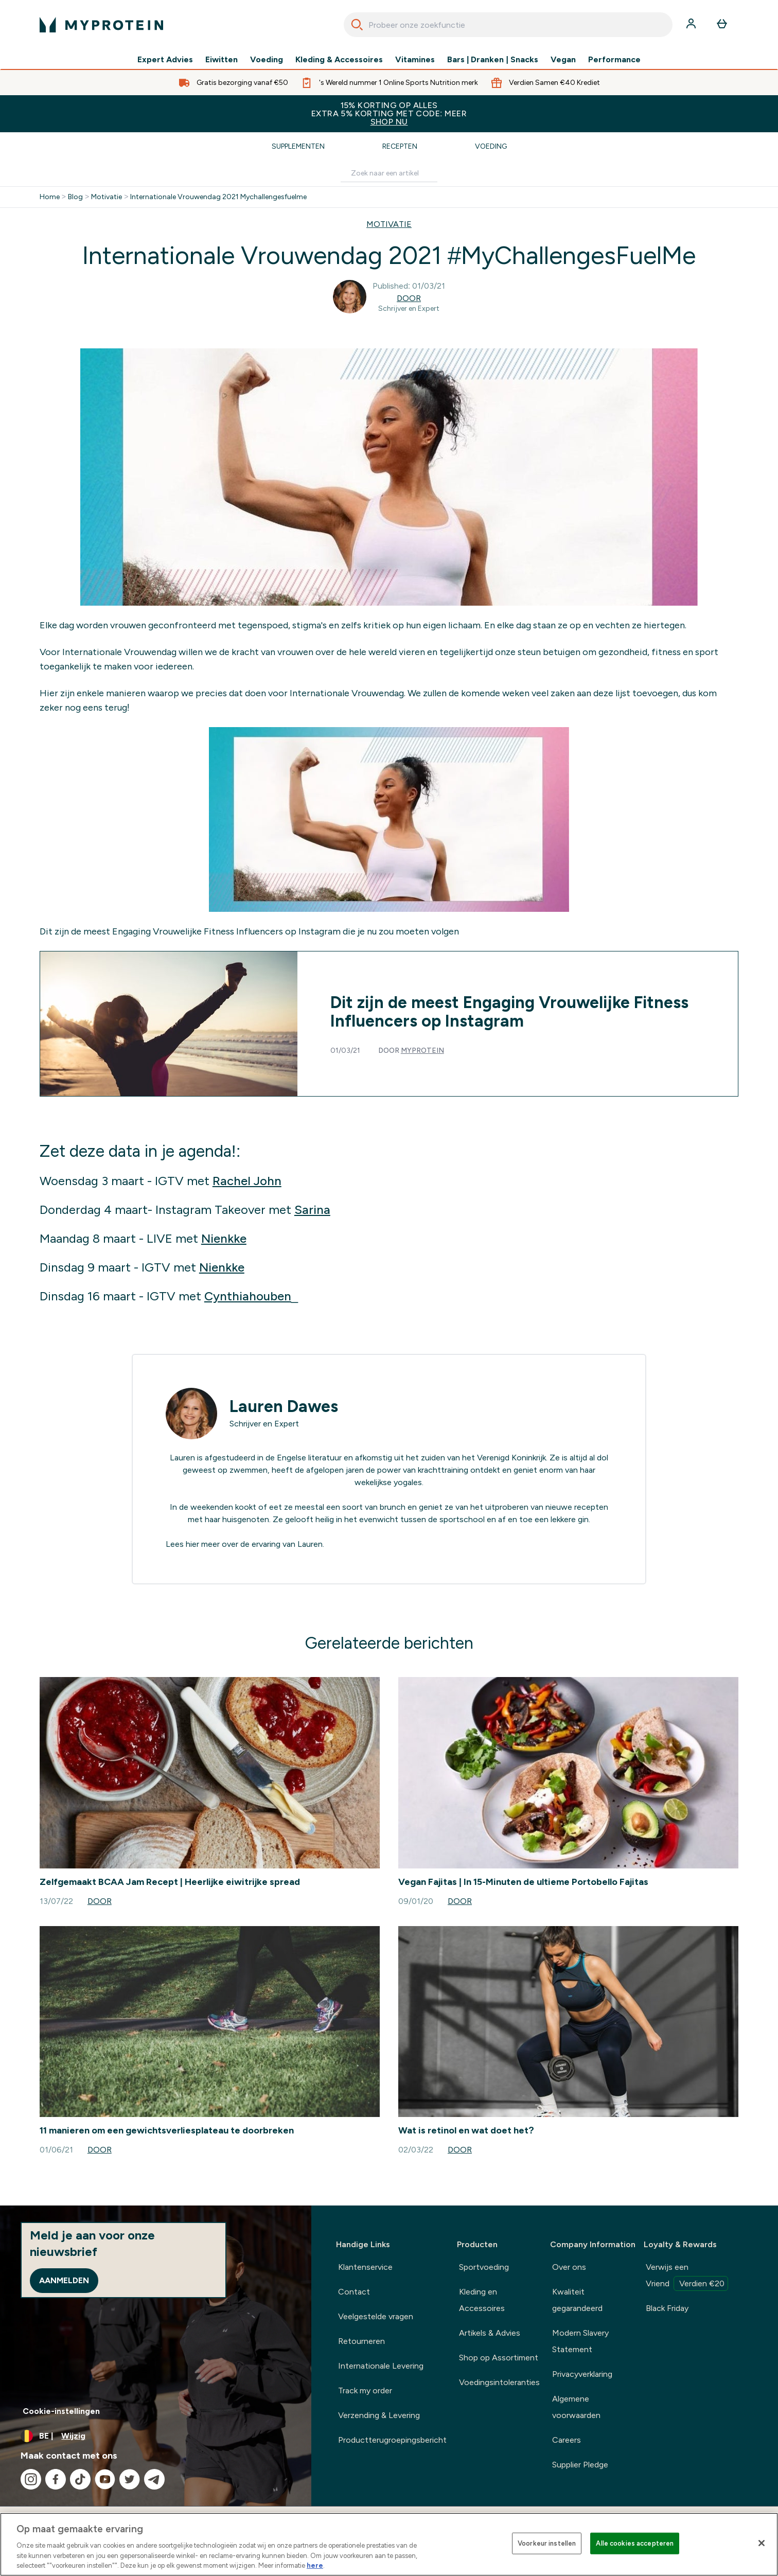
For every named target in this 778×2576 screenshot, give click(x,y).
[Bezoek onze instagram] (31, 2479)
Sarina (312, 1209)
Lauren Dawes (283, 1406)
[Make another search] (389, 173)
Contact (354, 2292)
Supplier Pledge (580, 2464)
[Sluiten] (761, 2543)
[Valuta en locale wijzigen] (156, 2436)
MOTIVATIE (389, 224)
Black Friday (667, 2308)
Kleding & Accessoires (339, 60)
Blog (75, 197)
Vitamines (415, 60)
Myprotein (422, 1050)
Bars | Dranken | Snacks (492, 60)
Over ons (569, 2267)
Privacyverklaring (582, 2374)
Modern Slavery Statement (580, 2341)
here (315, 2565)
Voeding (266, 60)
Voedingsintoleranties (499, 2382)
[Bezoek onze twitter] (129, 2479)
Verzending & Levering (379, 2415)
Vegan (563, 60)
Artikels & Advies (489, 2333)
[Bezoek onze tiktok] (80, 2479)
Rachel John (247, 1180)
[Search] (357, 24)
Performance (614, 60)
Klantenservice (365, 2267)
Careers (566, 2440)
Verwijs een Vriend (687, 2276)
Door (409, 298)
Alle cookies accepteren (635, 2543)
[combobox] (508, 24)
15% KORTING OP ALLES (389, 113)
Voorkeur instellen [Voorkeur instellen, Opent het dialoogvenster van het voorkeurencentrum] (547, 2543)
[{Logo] (101, 24)
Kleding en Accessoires (482, 2300)
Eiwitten (221, 60)
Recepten (399, 146)
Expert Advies (165, 60)
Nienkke (223, 1238)
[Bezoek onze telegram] (154, 2479)
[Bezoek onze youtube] (105, 2479)
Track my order (365, 2390)
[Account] (692, 24)
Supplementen (298, 146)
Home (50, 197)
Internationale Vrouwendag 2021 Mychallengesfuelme (218, 197)
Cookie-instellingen (61, 2411)
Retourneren (361, 2341)
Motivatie (106, 197)
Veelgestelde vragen (375, 2316)
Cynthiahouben (247, 1296)
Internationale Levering (380, 2366)
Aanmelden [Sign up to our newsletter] (64, 2280)
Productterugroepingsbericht (392, 2440)
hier (192, 1544)
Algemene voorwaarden (576, 2407)
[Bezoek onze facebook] (55, 2479)
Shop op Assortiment (498, 2357)
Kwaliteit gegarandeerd (577, 2300)
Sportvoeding (484, 2267)
